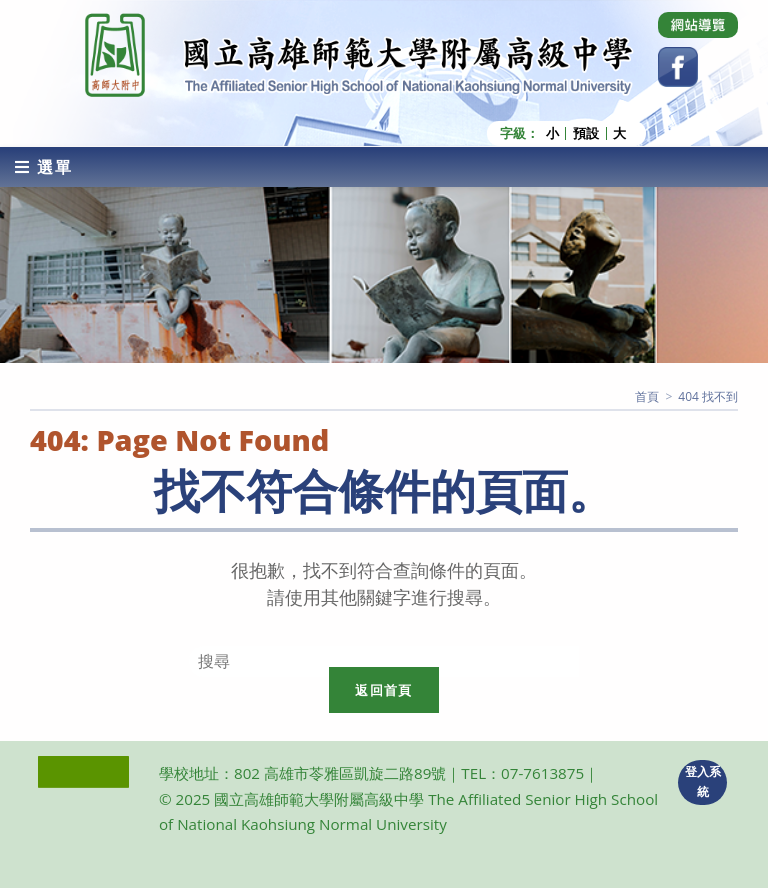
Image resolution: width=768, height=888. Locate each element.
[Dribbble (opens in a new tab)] (698, 25)
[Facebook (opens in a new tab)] (678, 67)
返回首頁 (383, 690)
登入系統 (703, 782)
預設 (586, 133)
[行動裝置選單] (44, 167)
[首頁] (647, 396)
